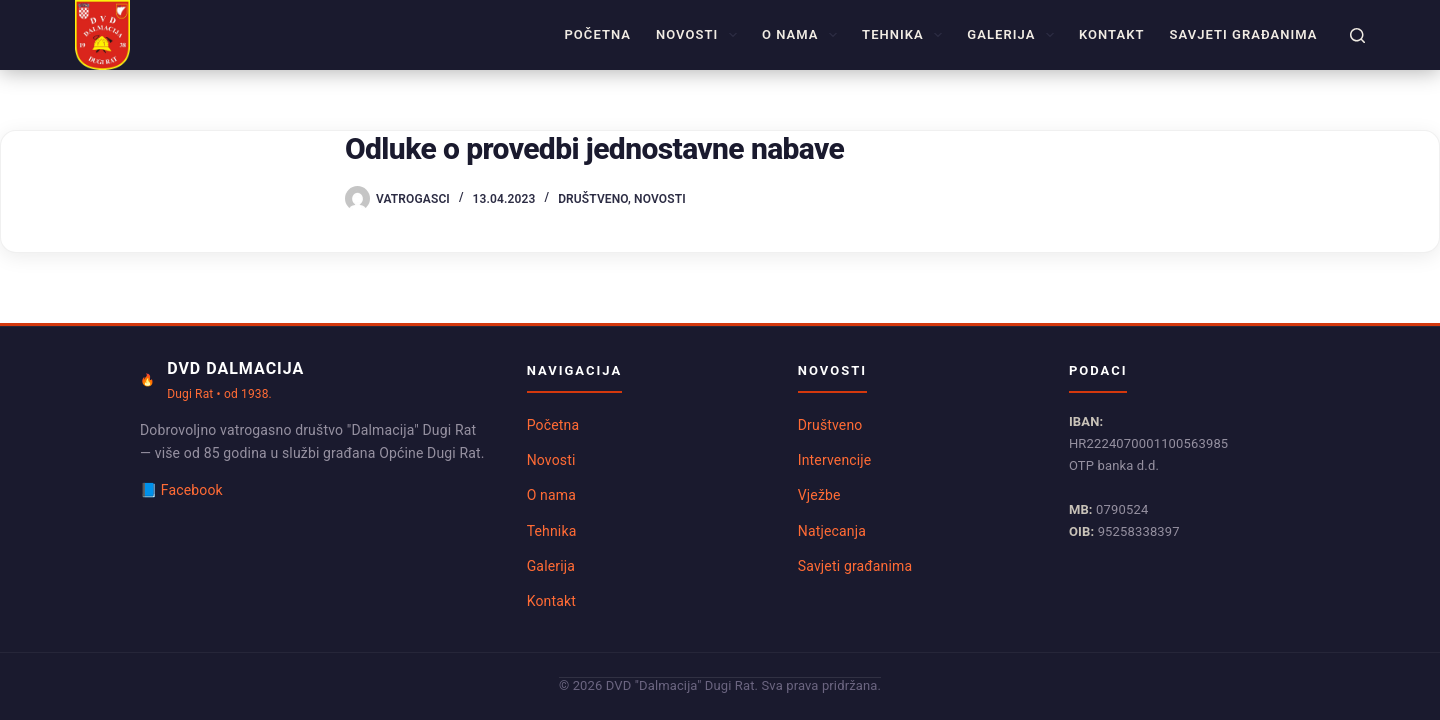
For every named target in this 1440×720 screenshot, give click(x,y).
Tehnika (906, 35)
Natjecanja (832, 531)
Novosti (700, 35)
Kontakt (1112, 34)
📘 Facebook (181, 490)
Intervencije (835, 460)
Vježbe (819, 495)
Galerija (1014, 35)
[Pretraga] (1357, 35)
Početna (597, 34)
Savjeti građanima (1244, 34)
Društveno (593, 199)
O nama (803, 35)
